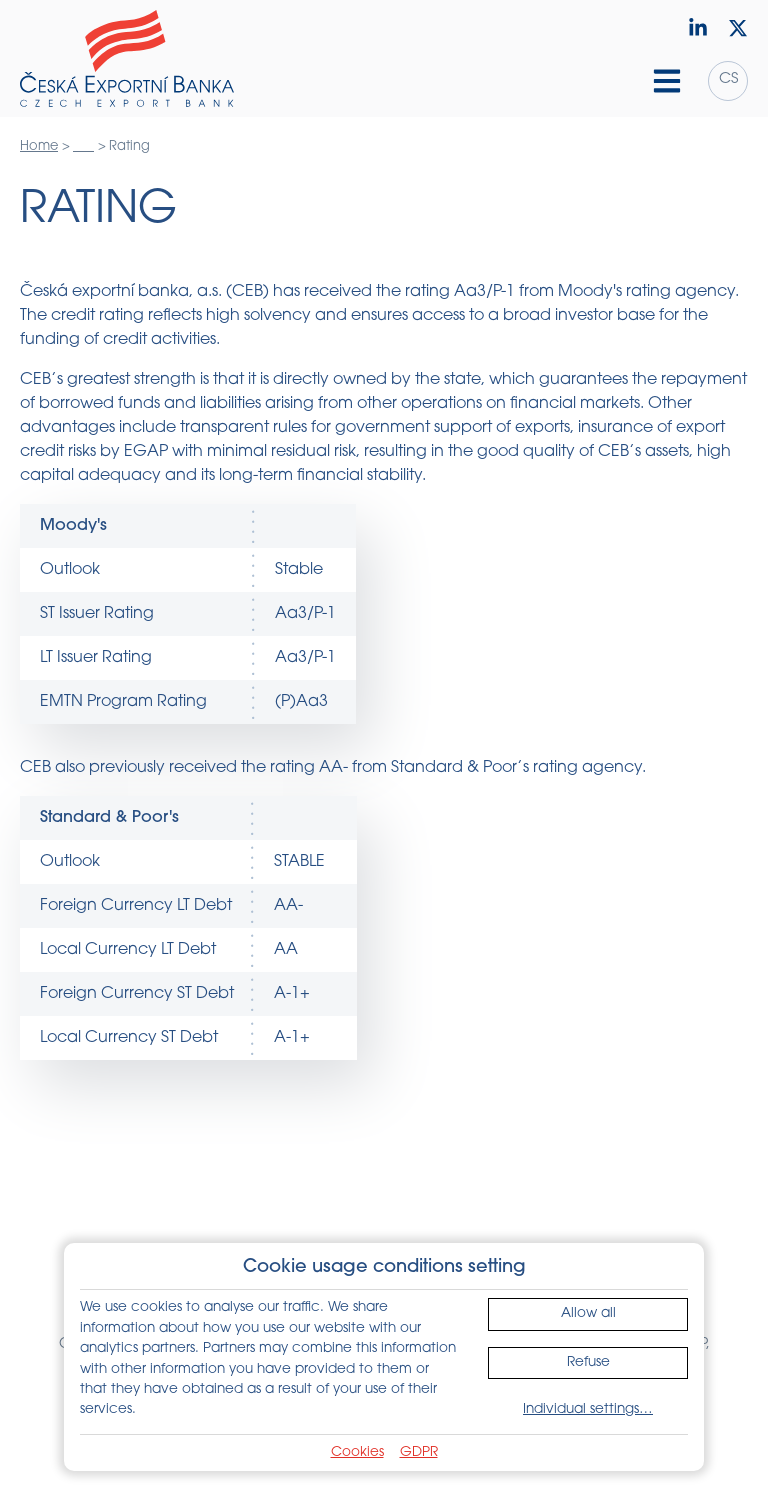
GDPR (419, 1452)
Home (39, 146)
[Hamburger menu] (667, 81)
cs (728, 79)
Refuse (588, 1362)
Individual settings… (588, 1409)
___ (83, 146)
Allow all (588, 1313)
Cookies (357, 1452)
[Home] (127, 59)
